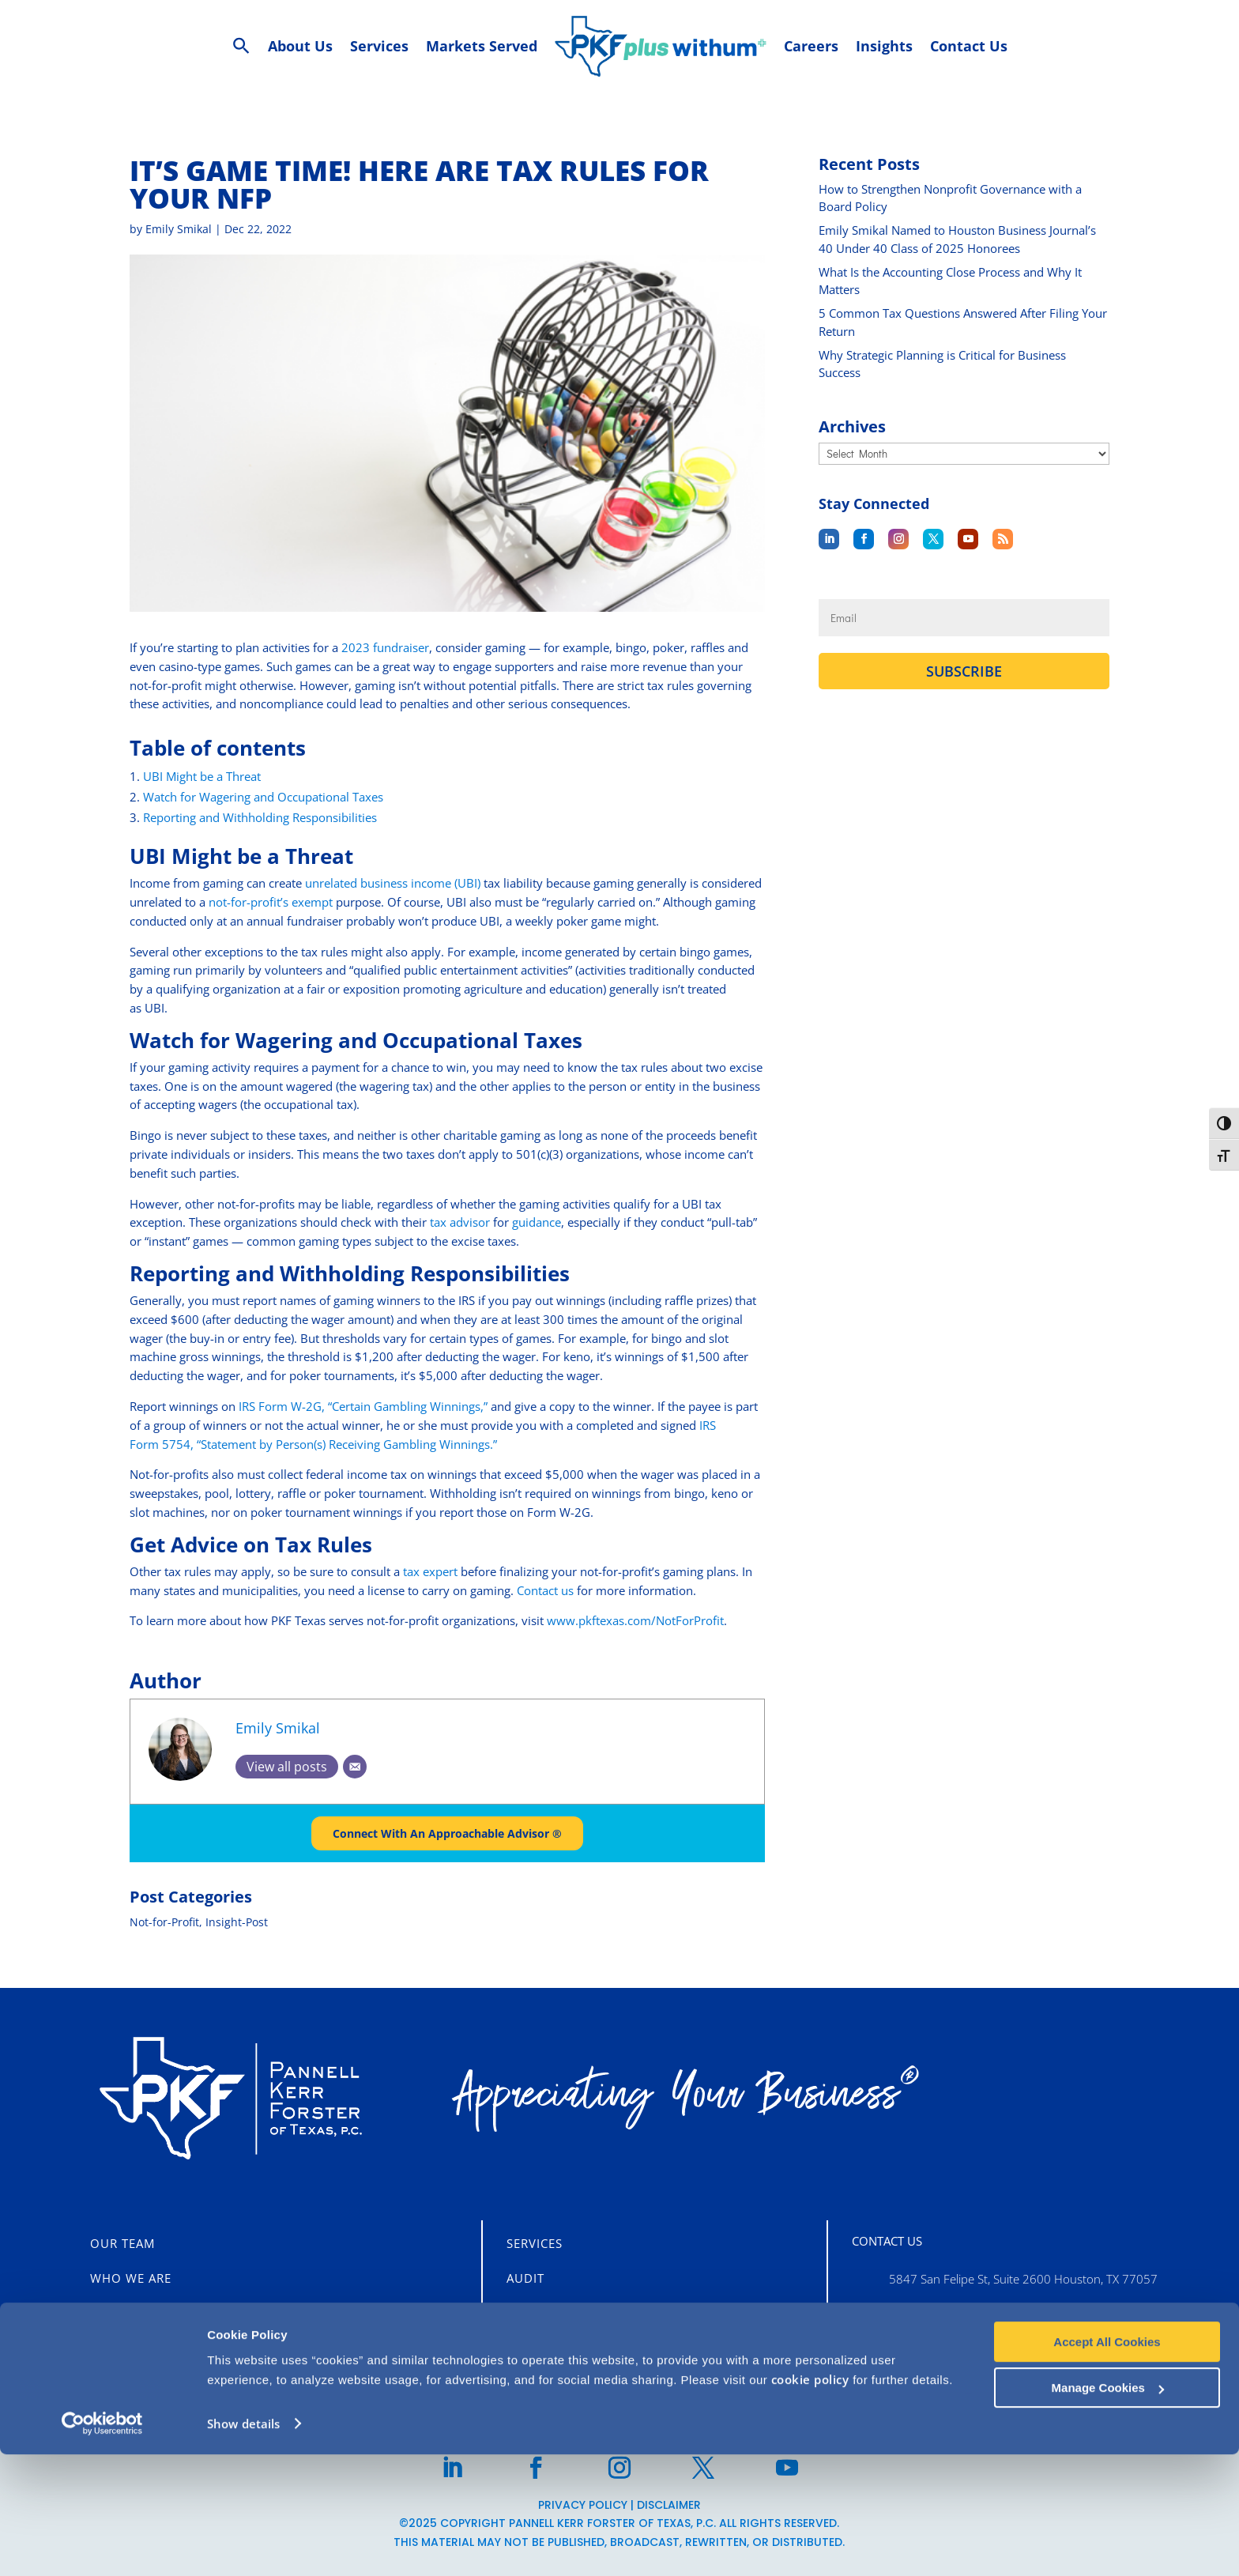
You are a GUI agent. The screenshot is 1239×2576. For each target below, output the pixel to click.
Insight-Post (236, 1922)
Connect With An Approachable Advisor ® (447, 1833)
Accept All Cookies (1106, 2463)
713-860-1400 (928, 2313)
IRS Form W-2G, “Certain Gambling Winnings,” (363, 1406)
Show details (243, 2545)
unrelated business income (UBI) (392, 883)
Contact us (545, 1590)
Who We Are (130, 2278)
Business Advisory (569, 2343)
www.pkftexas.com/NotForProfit (635, 1620)
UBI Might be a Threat (202, 776)
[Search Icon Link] (241, 46)
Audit (525, 2278)
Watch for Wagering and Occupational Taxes (263, 797)
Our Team (122, 2243)
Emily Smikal (178, 228)
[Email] (355, 1766)
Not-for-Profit (164, 1922)
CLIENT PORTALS (153, 2347)
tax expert (432, 1571)
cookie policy (810, 2501)
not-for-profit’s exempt (271, 902)
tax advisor (460, 1222)
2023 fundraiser (385, 647)
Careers (116, 2313)
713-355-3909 (928, 2346)
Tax (518, 2313)
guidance (536, 1222)
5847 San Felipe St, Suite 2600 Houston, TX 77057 (1023, 2279)
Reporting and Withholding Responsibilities (260, 817)
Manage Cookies (1108, 2509)
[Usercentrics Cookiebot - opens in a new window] (102, 2545)
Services (535, 2243)
